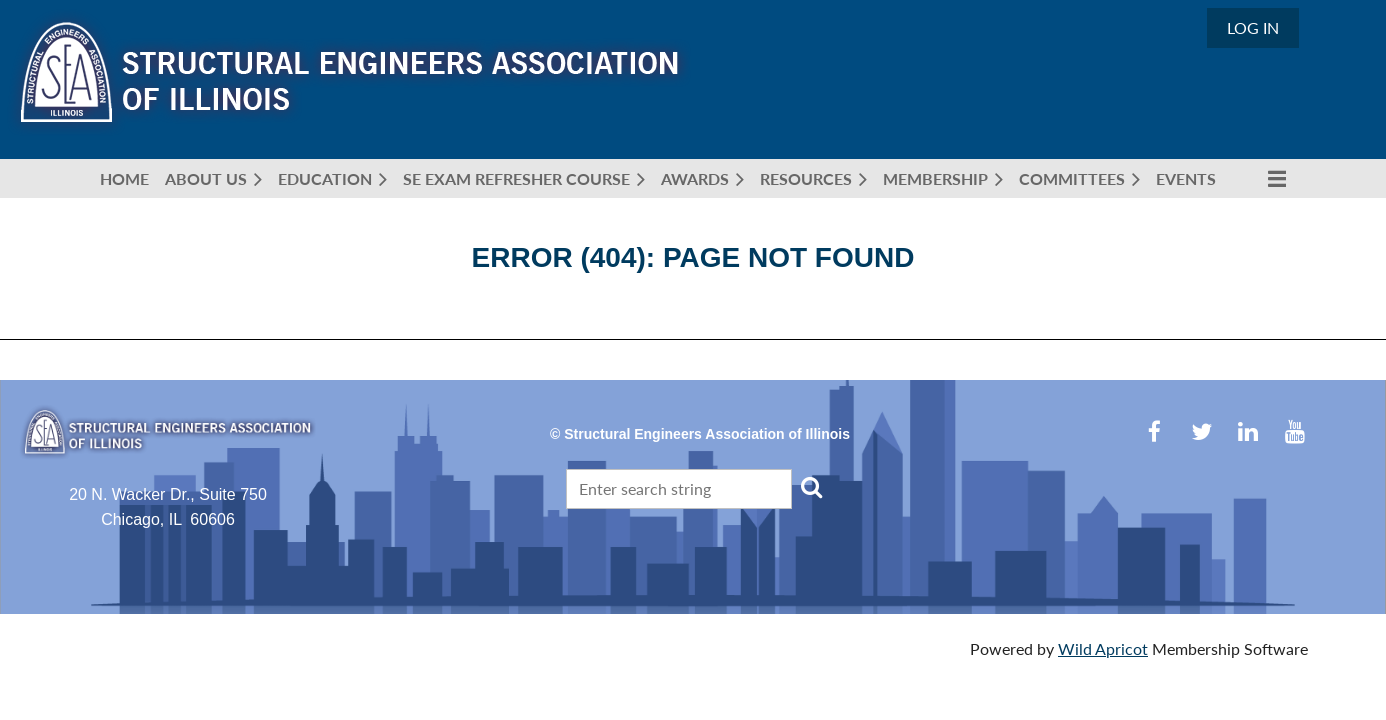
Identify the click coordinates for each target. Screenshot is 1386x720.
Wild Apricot (1103, 648)
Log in (1253, 27)
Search (811, 487)
